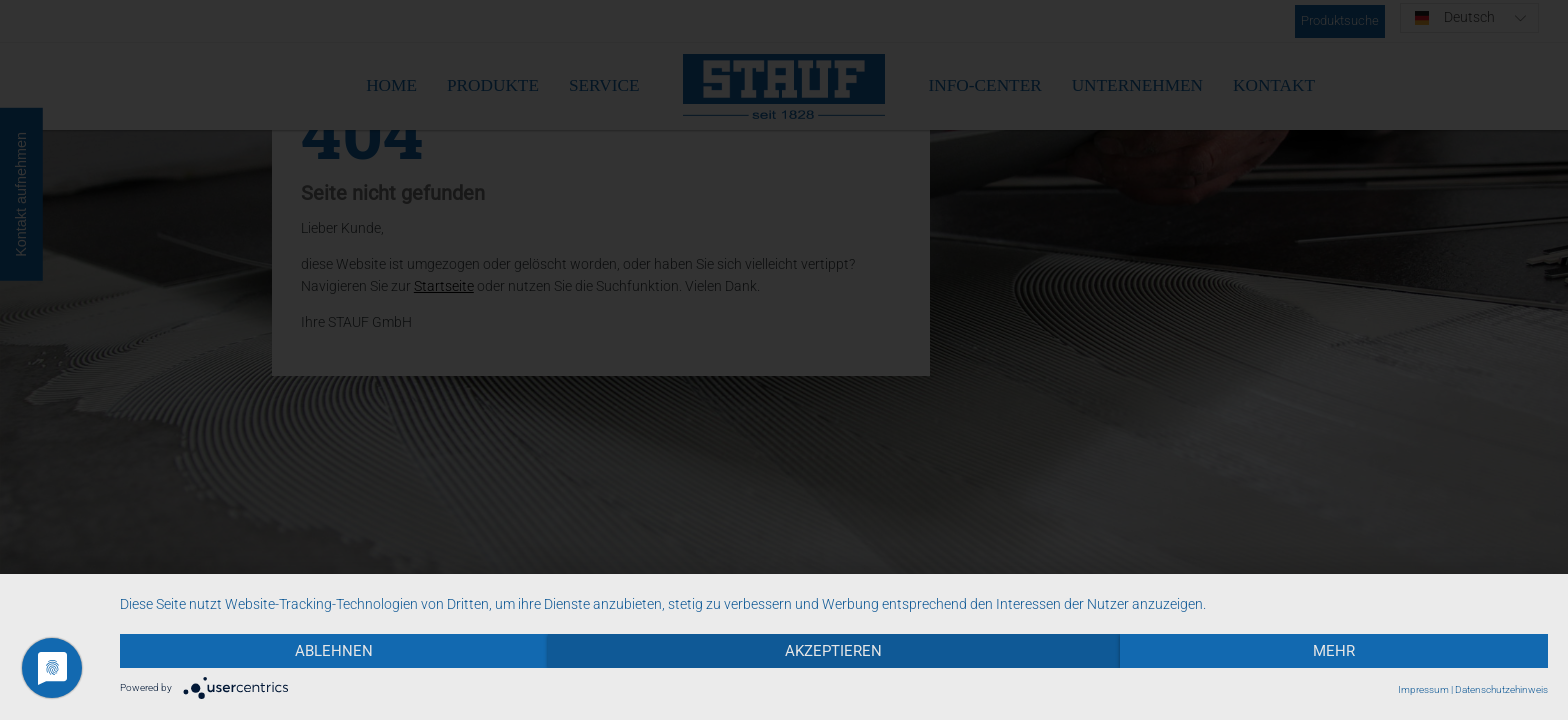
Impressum (1423, 689)
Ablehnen (334, 651)
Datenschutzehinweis (1501, 689)
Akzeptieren (833, 651)
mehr (1334, 651)
